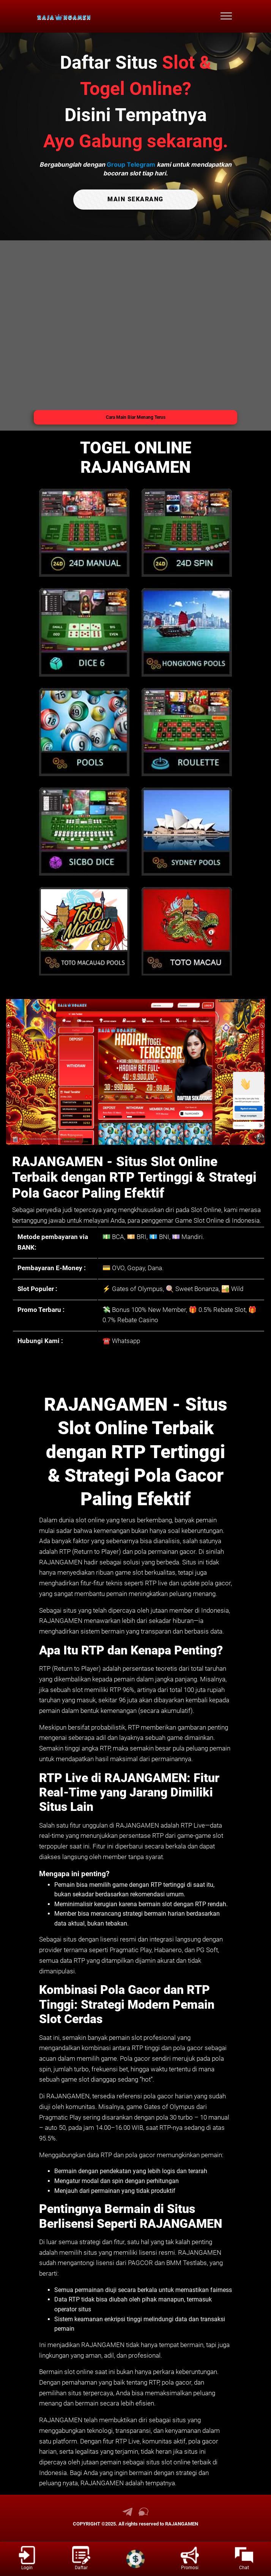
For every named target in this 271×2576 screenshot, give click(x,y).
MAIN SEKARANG (135, 199)
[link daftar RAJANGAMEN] (81, 2559)
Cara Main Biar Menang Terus (135, 416)
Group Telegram (131, 164)
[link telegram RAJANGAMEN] (127, 2514)
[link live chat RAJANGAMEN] (143, 2514)
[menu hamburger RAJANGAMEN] (226, 16)
